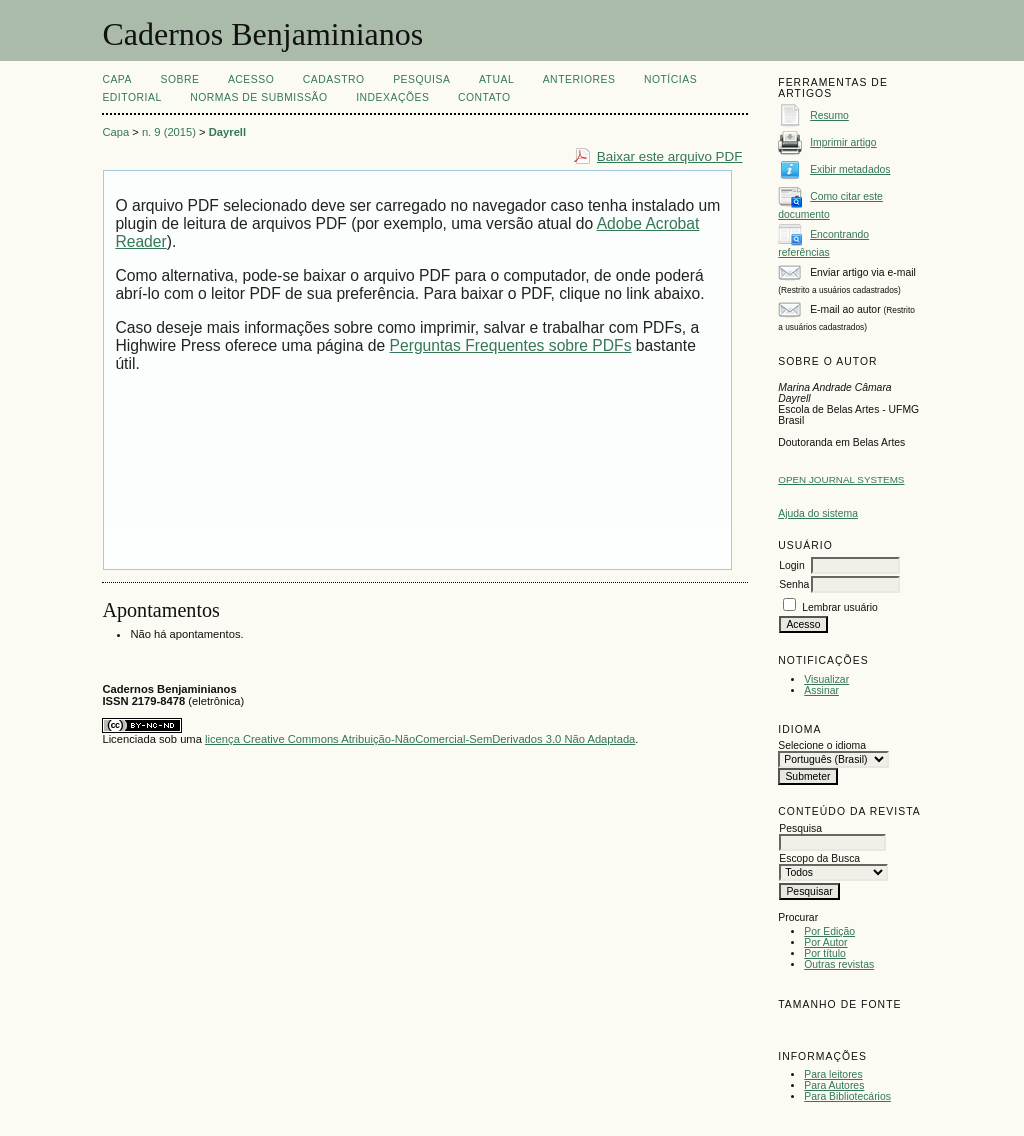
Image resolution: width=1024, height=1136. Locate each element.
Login (791, 565)
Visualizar (826, 679)
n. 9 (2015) (169, 132)
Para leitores (833, 1074)
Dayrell (227, 132)
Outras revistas (839, 964)
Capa (117, 79)
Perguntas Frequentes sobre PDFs (511, 345)
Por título (825, 953)
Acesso (251, 79)
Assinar (821, 690)
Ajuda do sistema (818, 513)
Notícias (670, 79)
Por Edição (829, 931)
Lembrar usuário (840, 607)
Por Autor (825, 942)
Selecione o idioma (822, 745)
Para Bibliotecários (847, 1096)
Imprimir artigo (843, 142)
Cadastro (334, 79)
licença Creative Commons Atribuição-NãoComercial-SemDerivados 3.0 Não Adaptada (420, 739)
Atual (496, 79)
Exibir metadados (850, 169)
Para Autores (834, 1085)
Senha (794, 584)
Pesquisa (421, 79)
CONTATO (484, 97)
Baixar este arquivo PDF (670, 156)
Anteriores (579, 79)
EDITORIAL (131, 97)
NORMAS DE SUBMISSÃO (258, 97)
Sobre (179, 79)
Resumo (829, 115)
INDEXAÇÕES (392, 97)
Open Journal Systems (841, 479)
